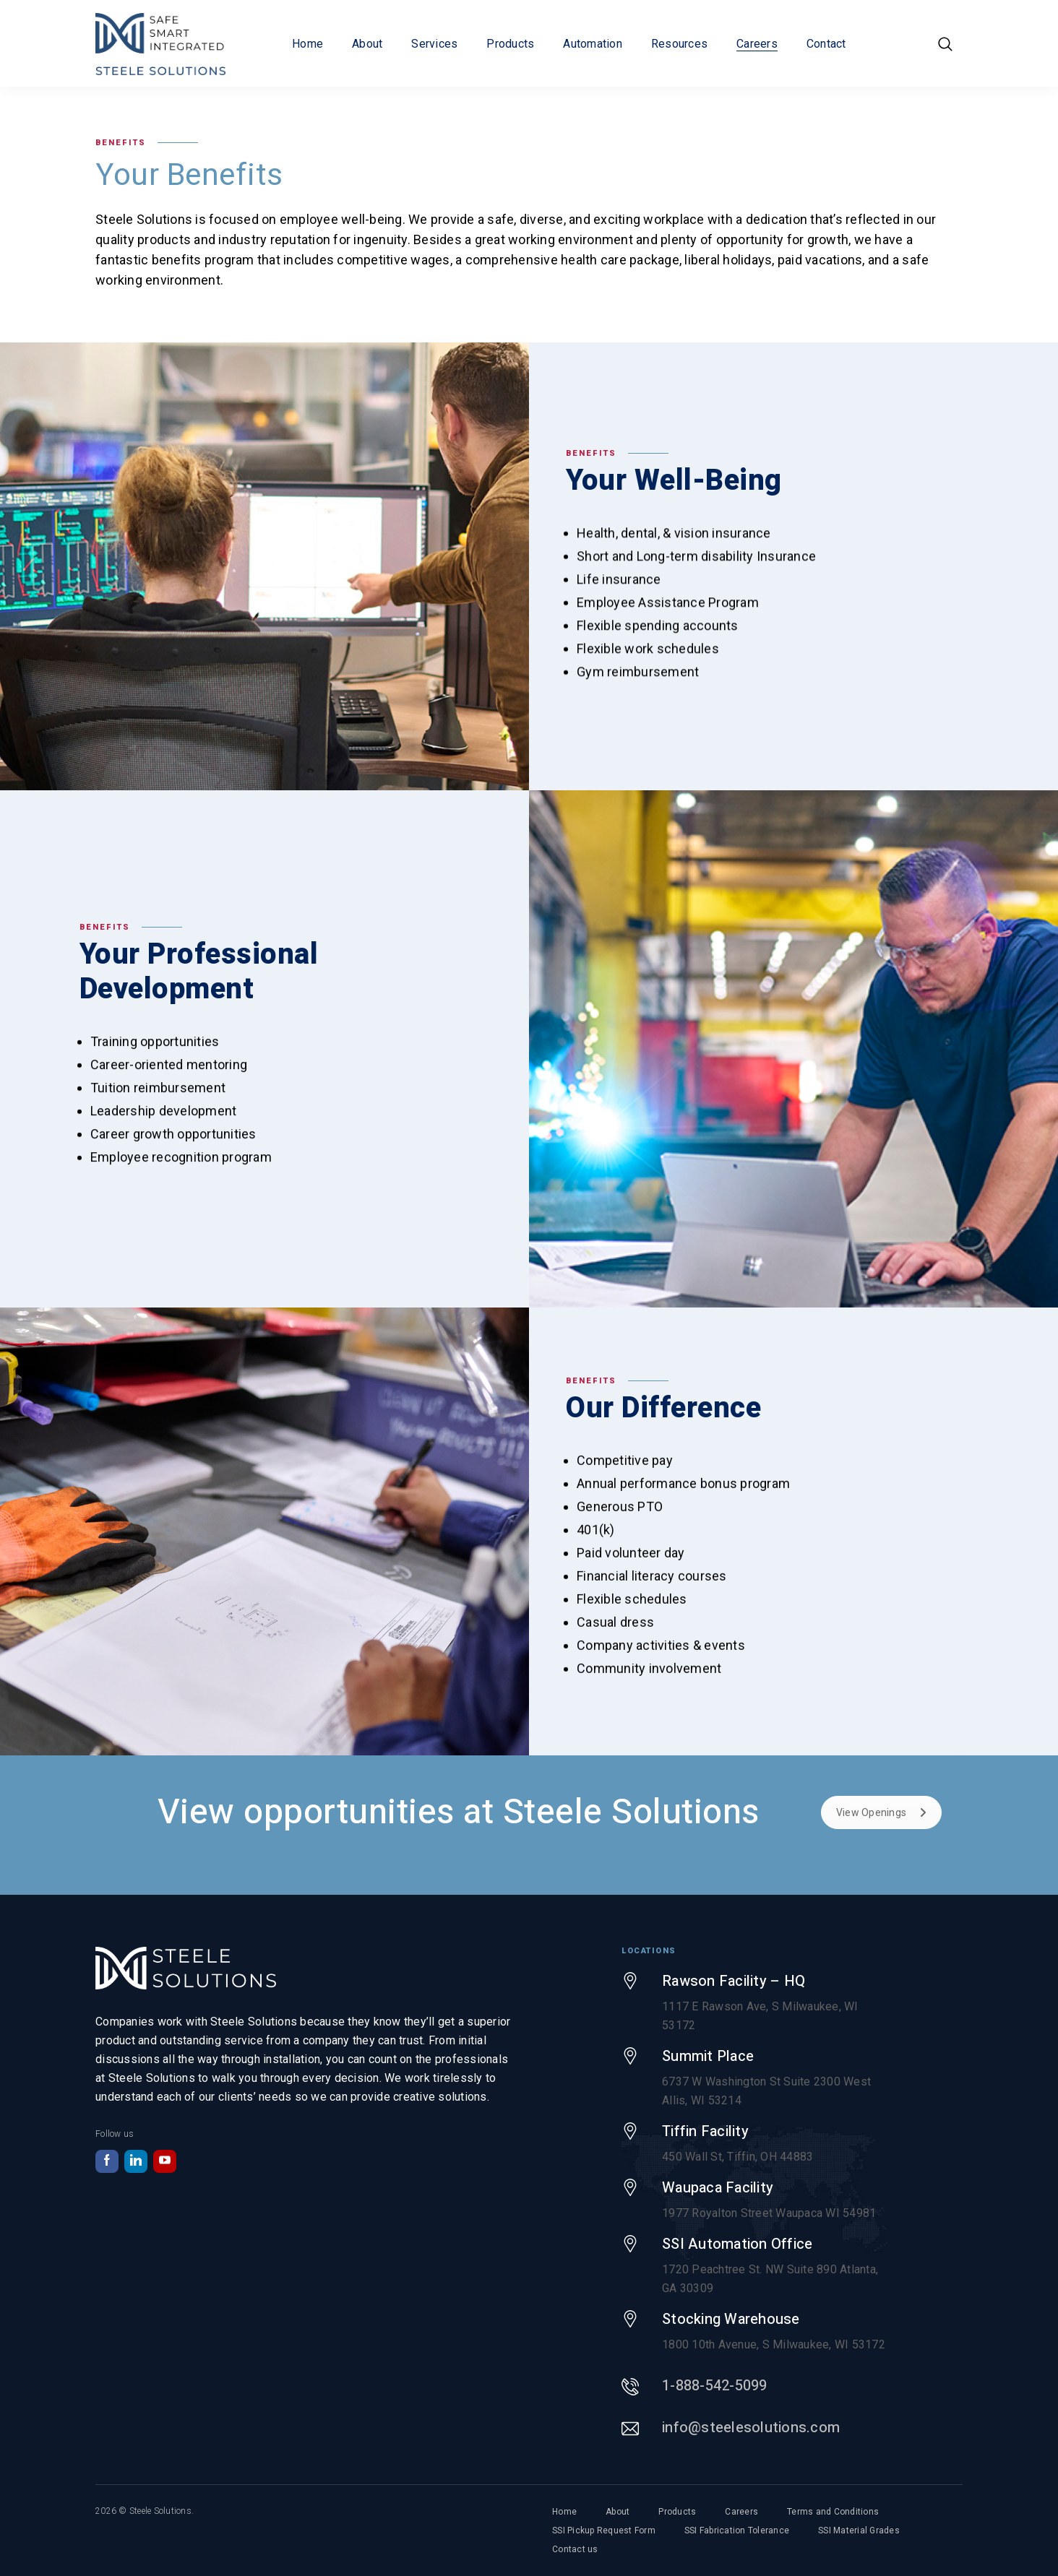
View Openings (881, 1812)
